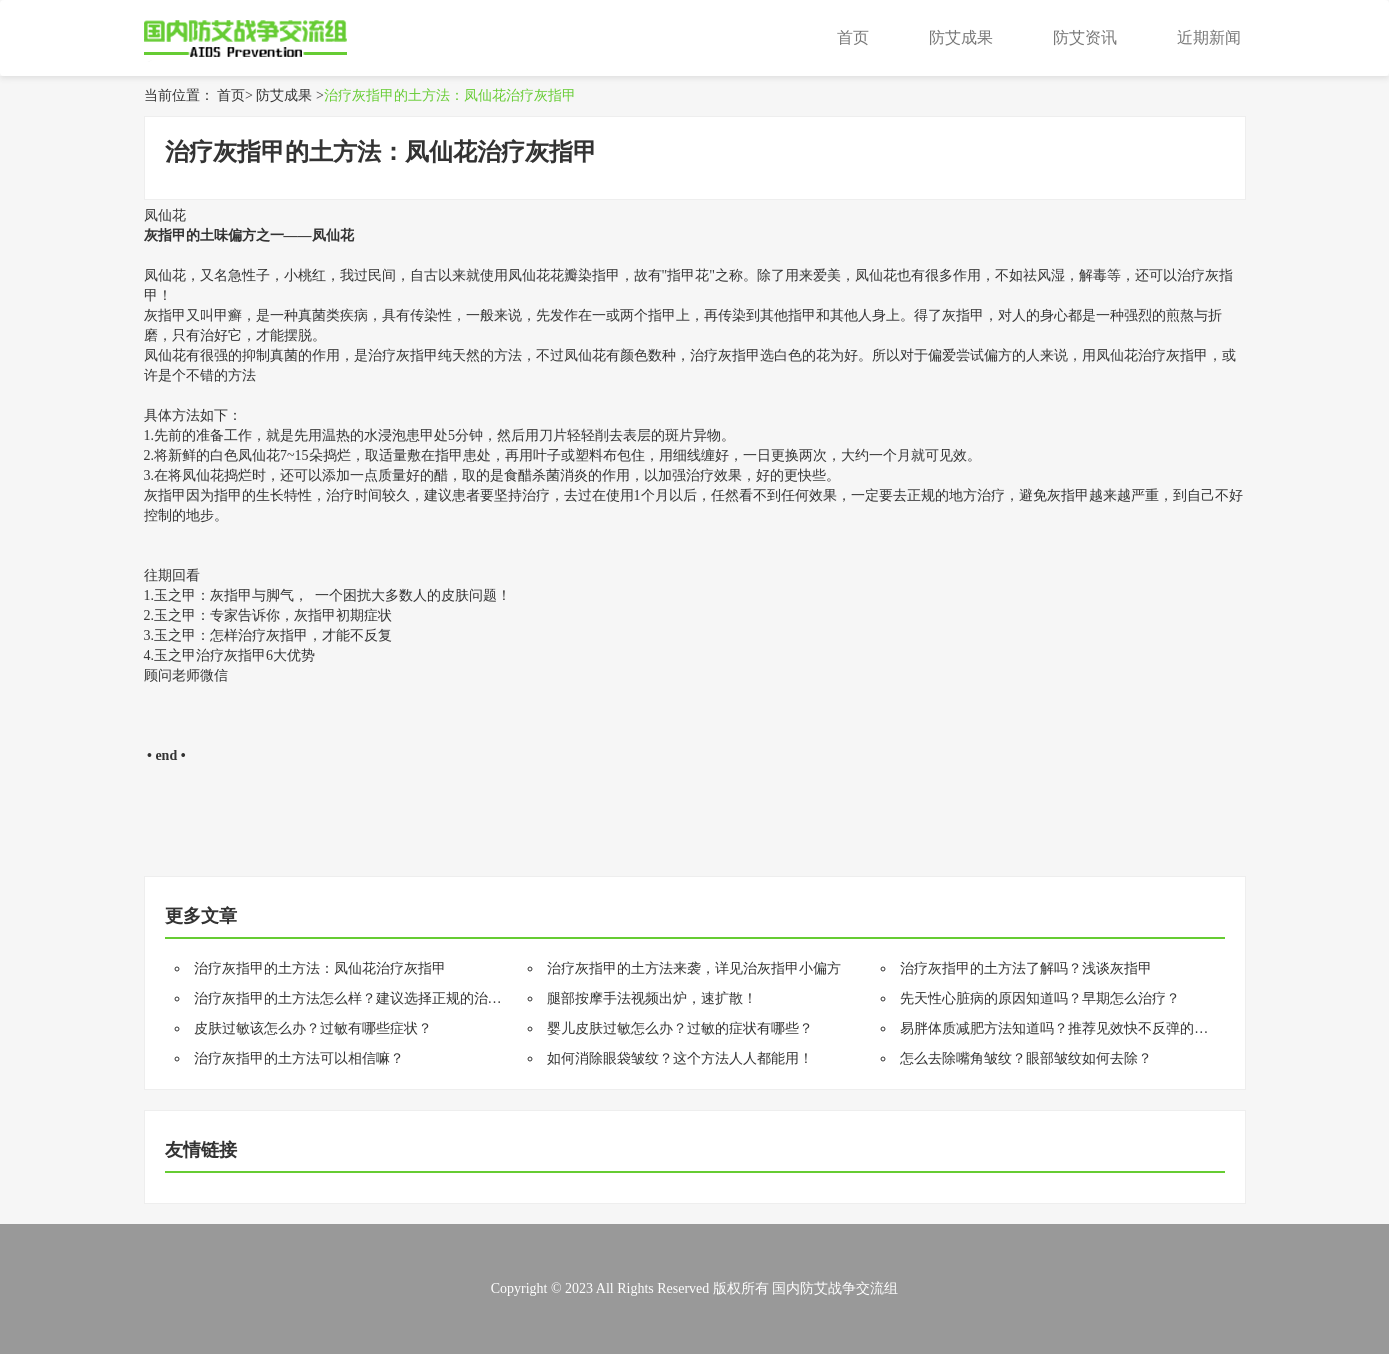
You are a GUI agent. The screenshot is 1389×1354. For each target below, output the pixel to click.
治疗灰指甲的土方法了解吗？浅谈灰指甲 (1026, 968)
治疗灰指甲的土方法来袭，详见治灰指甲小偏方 (694, 968)
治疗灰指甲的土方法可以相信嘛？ (299, 1058)
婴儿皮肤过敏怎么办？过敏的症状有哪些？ (680, 1028)
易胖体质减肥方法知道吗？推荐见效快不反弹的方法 (1061, 1028)
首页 (853, 37)
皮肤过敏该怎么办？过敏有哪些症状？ (313, 1028)
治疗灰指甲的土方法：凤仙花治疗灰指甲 (450, 95)
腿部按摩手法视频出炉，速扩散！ (652, 998)
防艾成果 (961, 37)
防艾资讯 (1085, 37)
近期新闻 (1209, 37)
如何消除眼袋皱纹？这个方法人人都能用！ (680, 1058)
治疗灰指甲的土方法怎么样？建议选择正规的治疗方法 (362, 998)
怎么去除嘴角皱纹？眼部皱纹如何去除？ (1026, 1058)
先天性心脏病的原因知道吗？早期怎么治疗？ (1040, 998)
